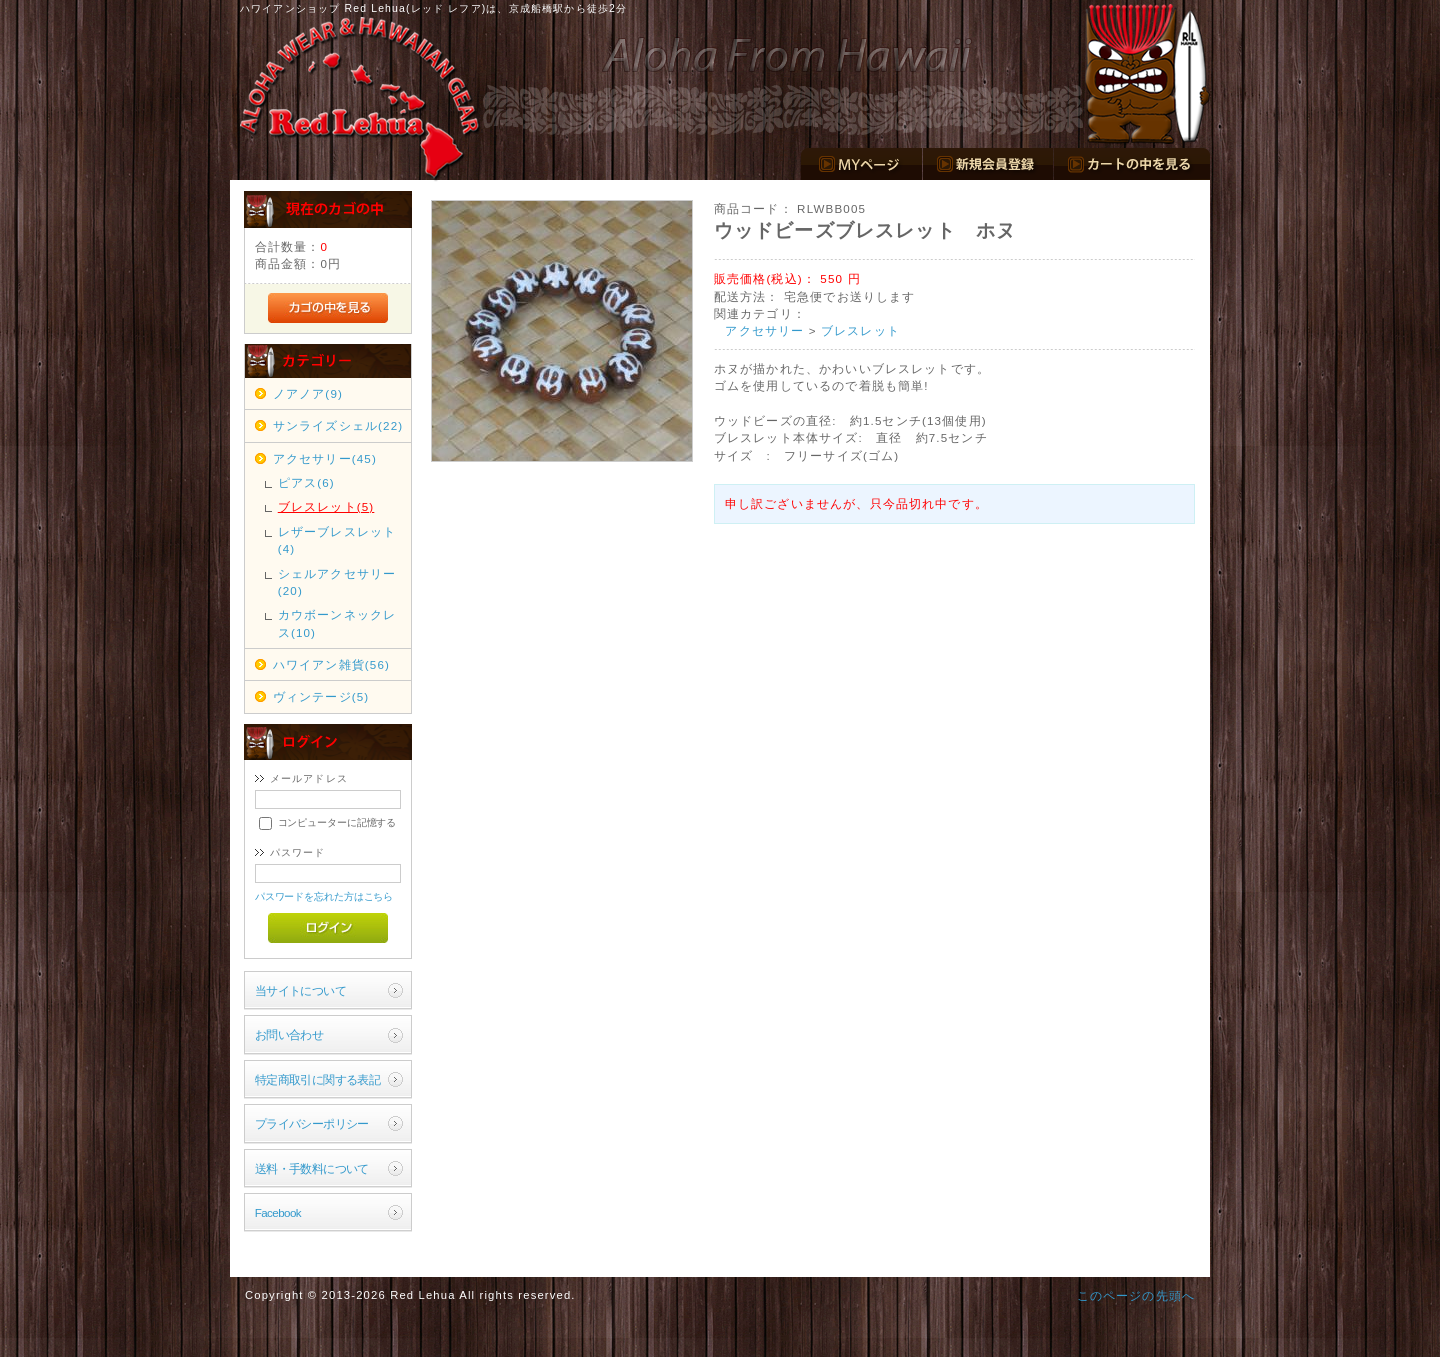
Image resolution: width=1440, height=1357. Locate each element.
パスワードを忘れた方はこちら (324, 896)
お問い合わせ (289, 1034)
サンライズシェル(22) (338, 425)
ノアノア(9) (308, 393)
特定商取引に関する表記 (318, 1079)
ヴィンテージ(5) (321, 696)
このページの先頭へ (1136, 1295)
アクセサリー (764, 330)
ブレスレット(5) (326, 506)
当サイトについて (300, 990)
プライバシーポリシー (312, 1123)
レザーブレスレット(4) (337, 540)
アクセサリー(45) (325, 458)
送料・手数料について (312, 1168)
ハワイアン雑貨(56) (331, 664)
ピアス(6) (306, 482)
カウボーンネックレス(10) (337, 623)
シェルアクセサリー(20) (337, 582)
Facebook (278, 1212)
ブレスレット (860, 330)
